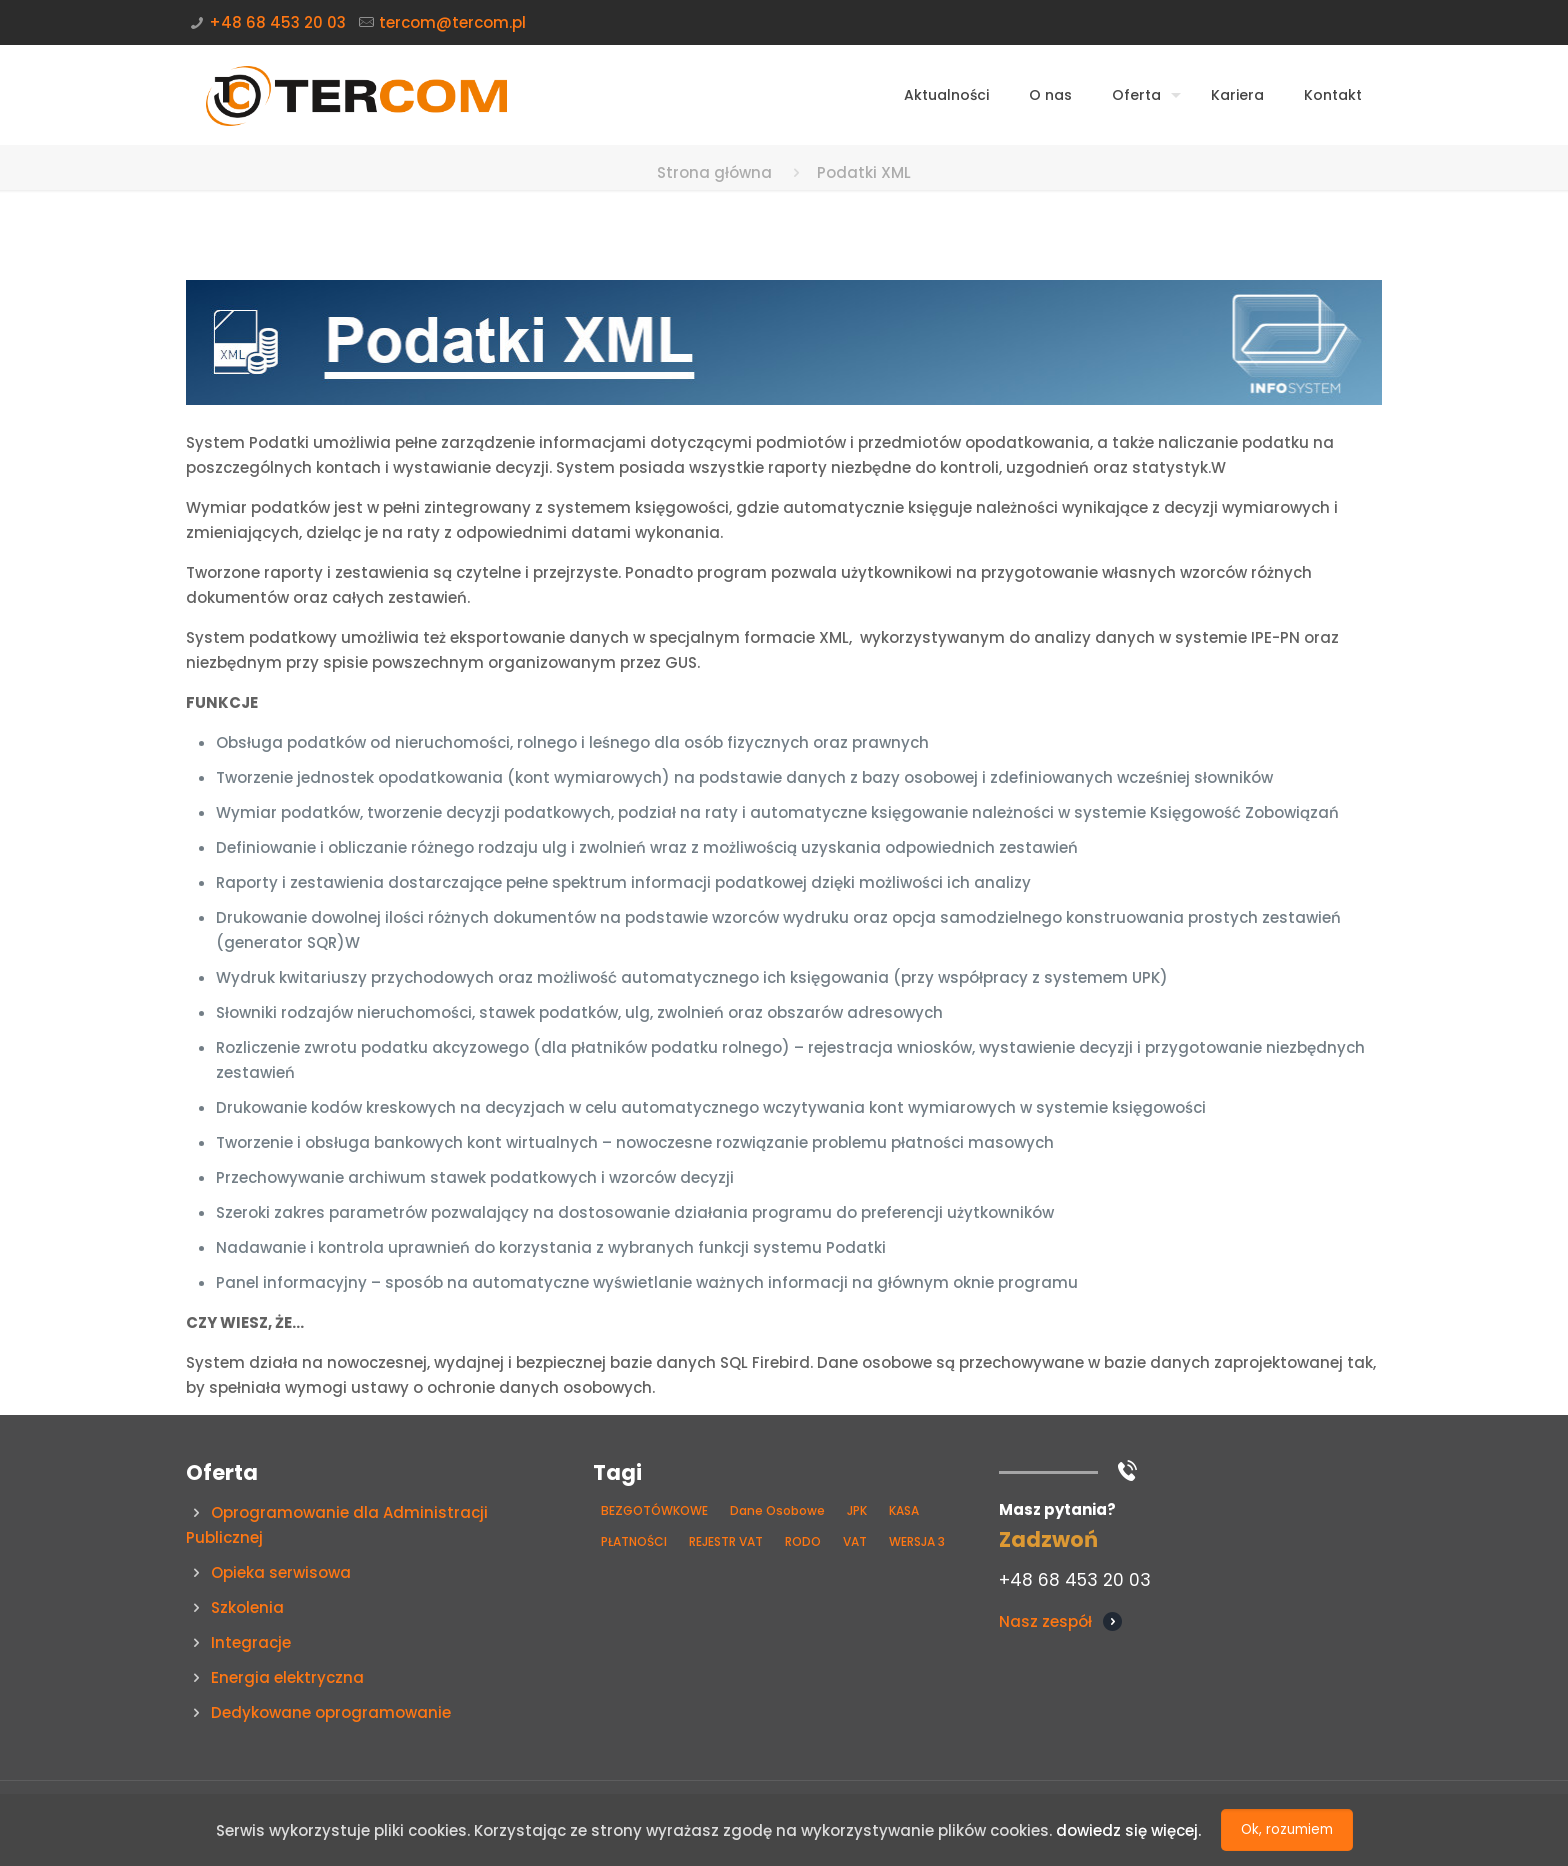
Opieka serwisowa (281, 1572)
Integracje (251, 1642)
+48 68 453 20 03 (277, 22)
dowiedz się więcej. (1128, 1830)
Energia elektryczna (287, 1677)
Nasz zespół (1045, 1621)
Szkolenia (247, 1607)
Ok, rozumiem (1287, 1829)
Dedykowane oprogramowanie (331, 1712)
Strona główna (714, 172)
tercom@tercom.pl (452, 22)
